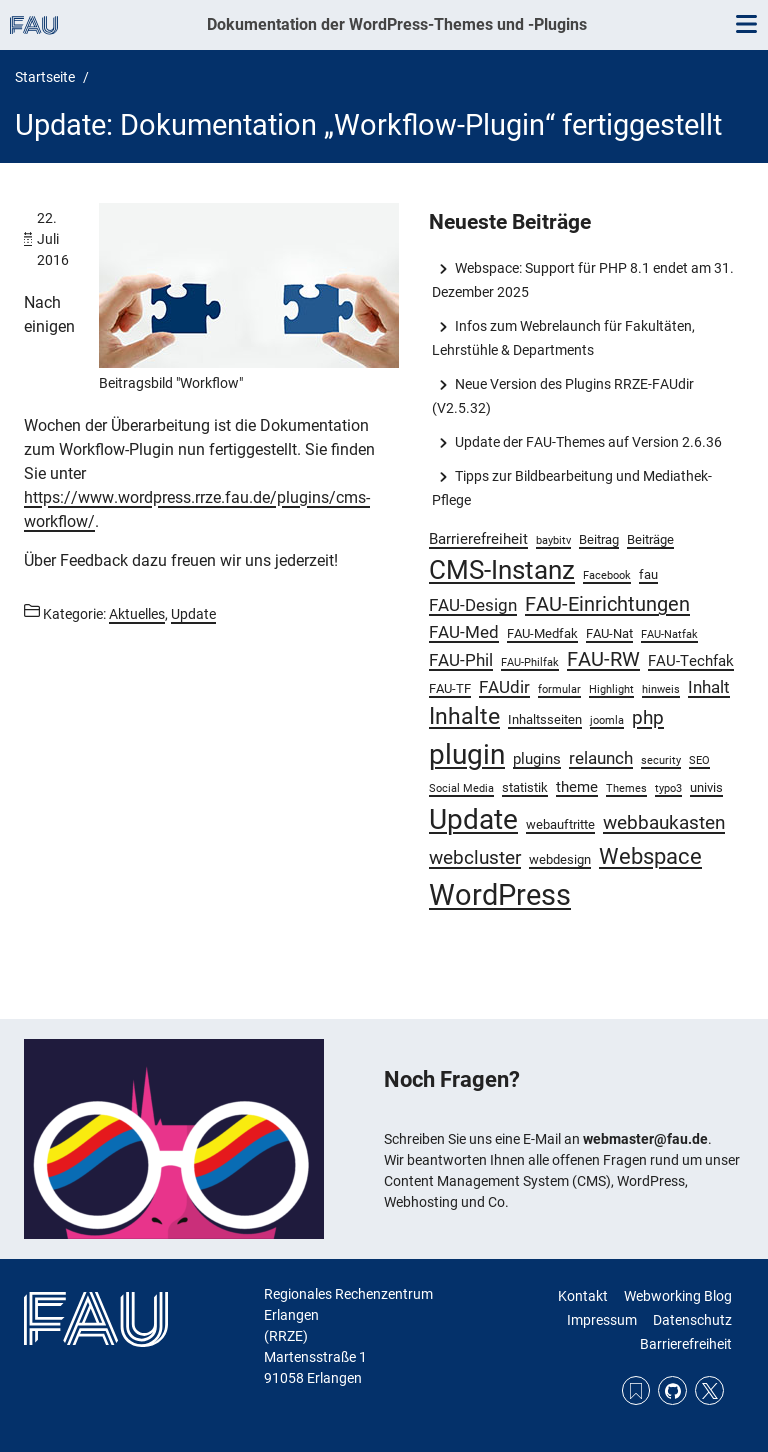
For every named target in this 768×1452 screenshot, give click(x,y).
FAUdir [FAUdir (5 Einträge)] (504, 687)
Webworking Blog (678, 1296)
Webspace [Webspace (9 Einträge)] (650, 856)
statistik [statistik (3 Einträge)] (525, 787)
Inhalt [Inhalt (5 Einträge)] (709, 687)
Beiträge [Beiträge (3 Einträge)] (650, 539)
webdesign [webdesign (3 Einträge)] (560, 859)
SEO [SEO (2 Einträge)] (699, 760)
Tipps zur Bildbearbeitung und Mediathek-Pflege (571, 488)
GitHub (672, 1390)
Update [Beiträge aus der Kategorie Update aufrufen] (193, 614)
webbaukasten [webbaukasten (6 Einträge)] (664, 823)
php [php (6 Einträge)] (648, 718)
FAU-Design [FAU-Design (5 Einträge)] (473, 605)
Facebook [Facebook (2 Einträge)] (607, 575)
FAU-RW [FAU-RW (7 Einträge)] (603, 659)
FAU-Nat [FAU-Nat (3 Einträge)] (609, 633)
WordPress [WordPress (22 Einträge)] (500, 895)
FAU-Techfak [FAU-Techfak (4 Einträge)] (691, 661)
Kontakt (583, 1296)
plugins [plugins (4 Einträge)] (537, 759)
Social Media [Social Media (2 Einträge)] (461, 788)
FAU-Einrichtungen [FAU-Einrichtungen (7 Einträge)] (607, 604)
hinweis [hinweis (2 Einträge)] (661, 689)
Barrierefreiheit (686, 1344)
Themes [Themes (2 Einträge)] (626, 788)
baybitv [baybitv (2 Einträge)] (553, 540)
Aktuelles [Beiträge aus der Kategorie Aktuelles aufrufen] (137, 614)
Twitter (709, 1390)
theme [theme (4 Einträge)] (577, 787)
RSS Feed (636, 1390)
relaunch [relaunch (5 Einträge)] (601, 758)
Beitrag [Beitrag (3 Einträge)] (599, 539)
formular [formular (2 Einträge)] (559, 689)
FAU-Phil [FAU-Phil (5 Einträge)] (461, 660)
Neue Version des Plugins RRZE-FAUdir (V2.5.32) (562, 396)
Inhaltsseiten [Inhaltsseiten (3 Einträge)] (545, 719)
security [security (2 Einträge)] (661, 760)
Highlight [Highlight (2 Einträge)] (611, 689)
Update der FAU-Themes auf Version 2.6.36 (588, 442)
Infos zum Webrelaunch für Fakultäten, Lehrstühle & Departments (563, 338)
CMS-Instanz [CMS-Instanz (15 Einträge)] (502, 570)
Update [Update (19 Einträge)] (473, 819)
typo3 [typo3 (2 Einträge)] (668, 788)
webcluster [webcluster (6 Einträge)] (475, 858)
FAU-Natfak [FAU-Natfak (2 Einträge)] (669, 634)
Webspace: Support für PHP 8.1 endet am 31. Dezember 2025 (582, 280)
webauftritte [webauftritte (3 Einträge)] (560, 824)
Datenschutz (692, 1320)
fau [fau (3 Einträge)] (648, 574)
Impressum (602, 1320)
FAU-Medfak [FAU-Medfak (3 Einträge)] (542, 633)
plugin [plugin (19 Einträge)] (467, 754)
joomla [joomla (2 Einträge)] (607, 720)
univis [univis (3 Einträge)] (706, 787)
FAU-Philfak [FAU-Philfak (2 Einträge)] (530, 662)
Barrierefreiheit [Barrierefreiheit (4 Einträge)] (478, 539)
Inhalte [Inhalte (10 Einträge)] (464, 716)
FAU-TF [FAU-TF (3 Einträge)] (450, 688)
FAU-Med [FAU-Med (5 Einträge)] (464, 632)
